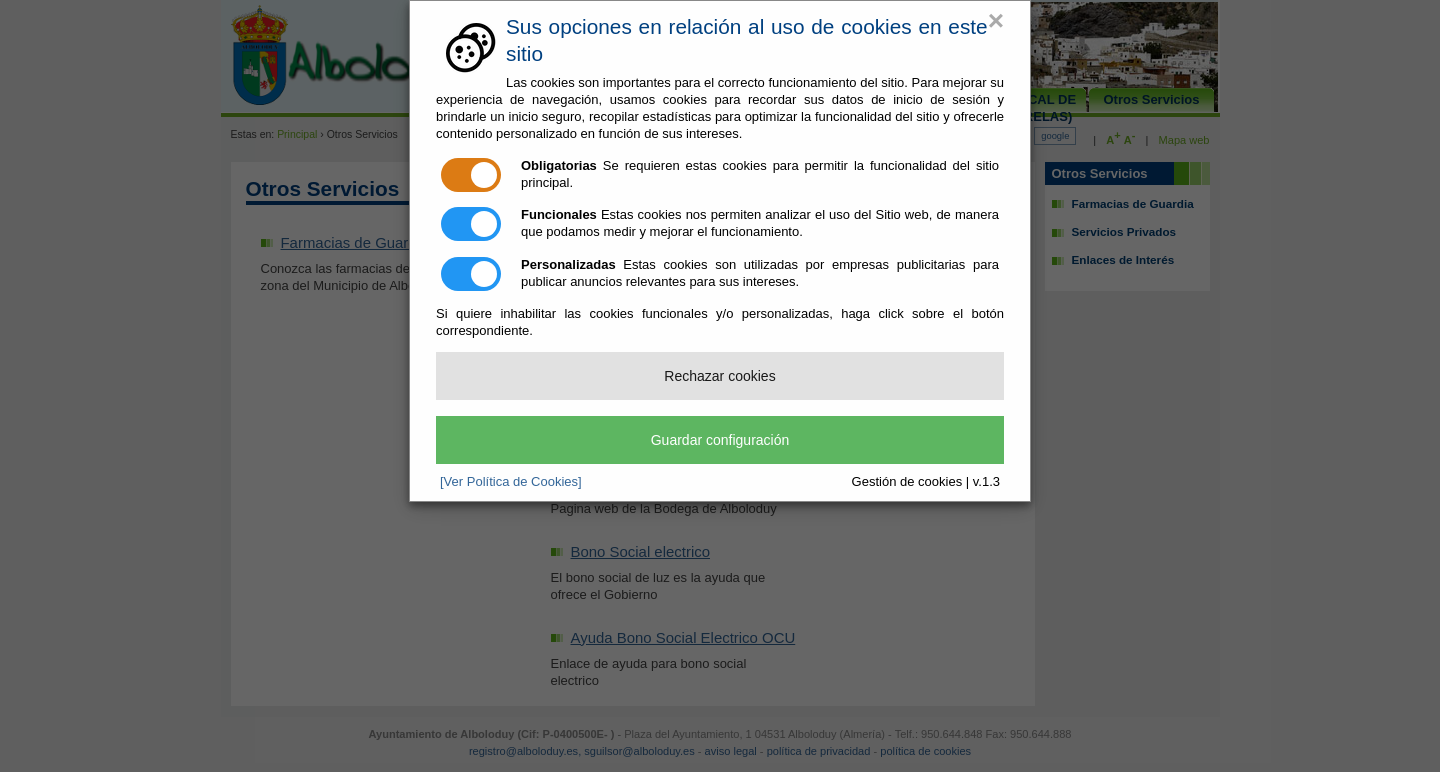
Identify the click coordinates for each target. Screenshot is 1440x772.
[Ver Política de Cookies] (511, 481)
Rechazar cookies (719, 376)
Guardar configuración (720, 440)
